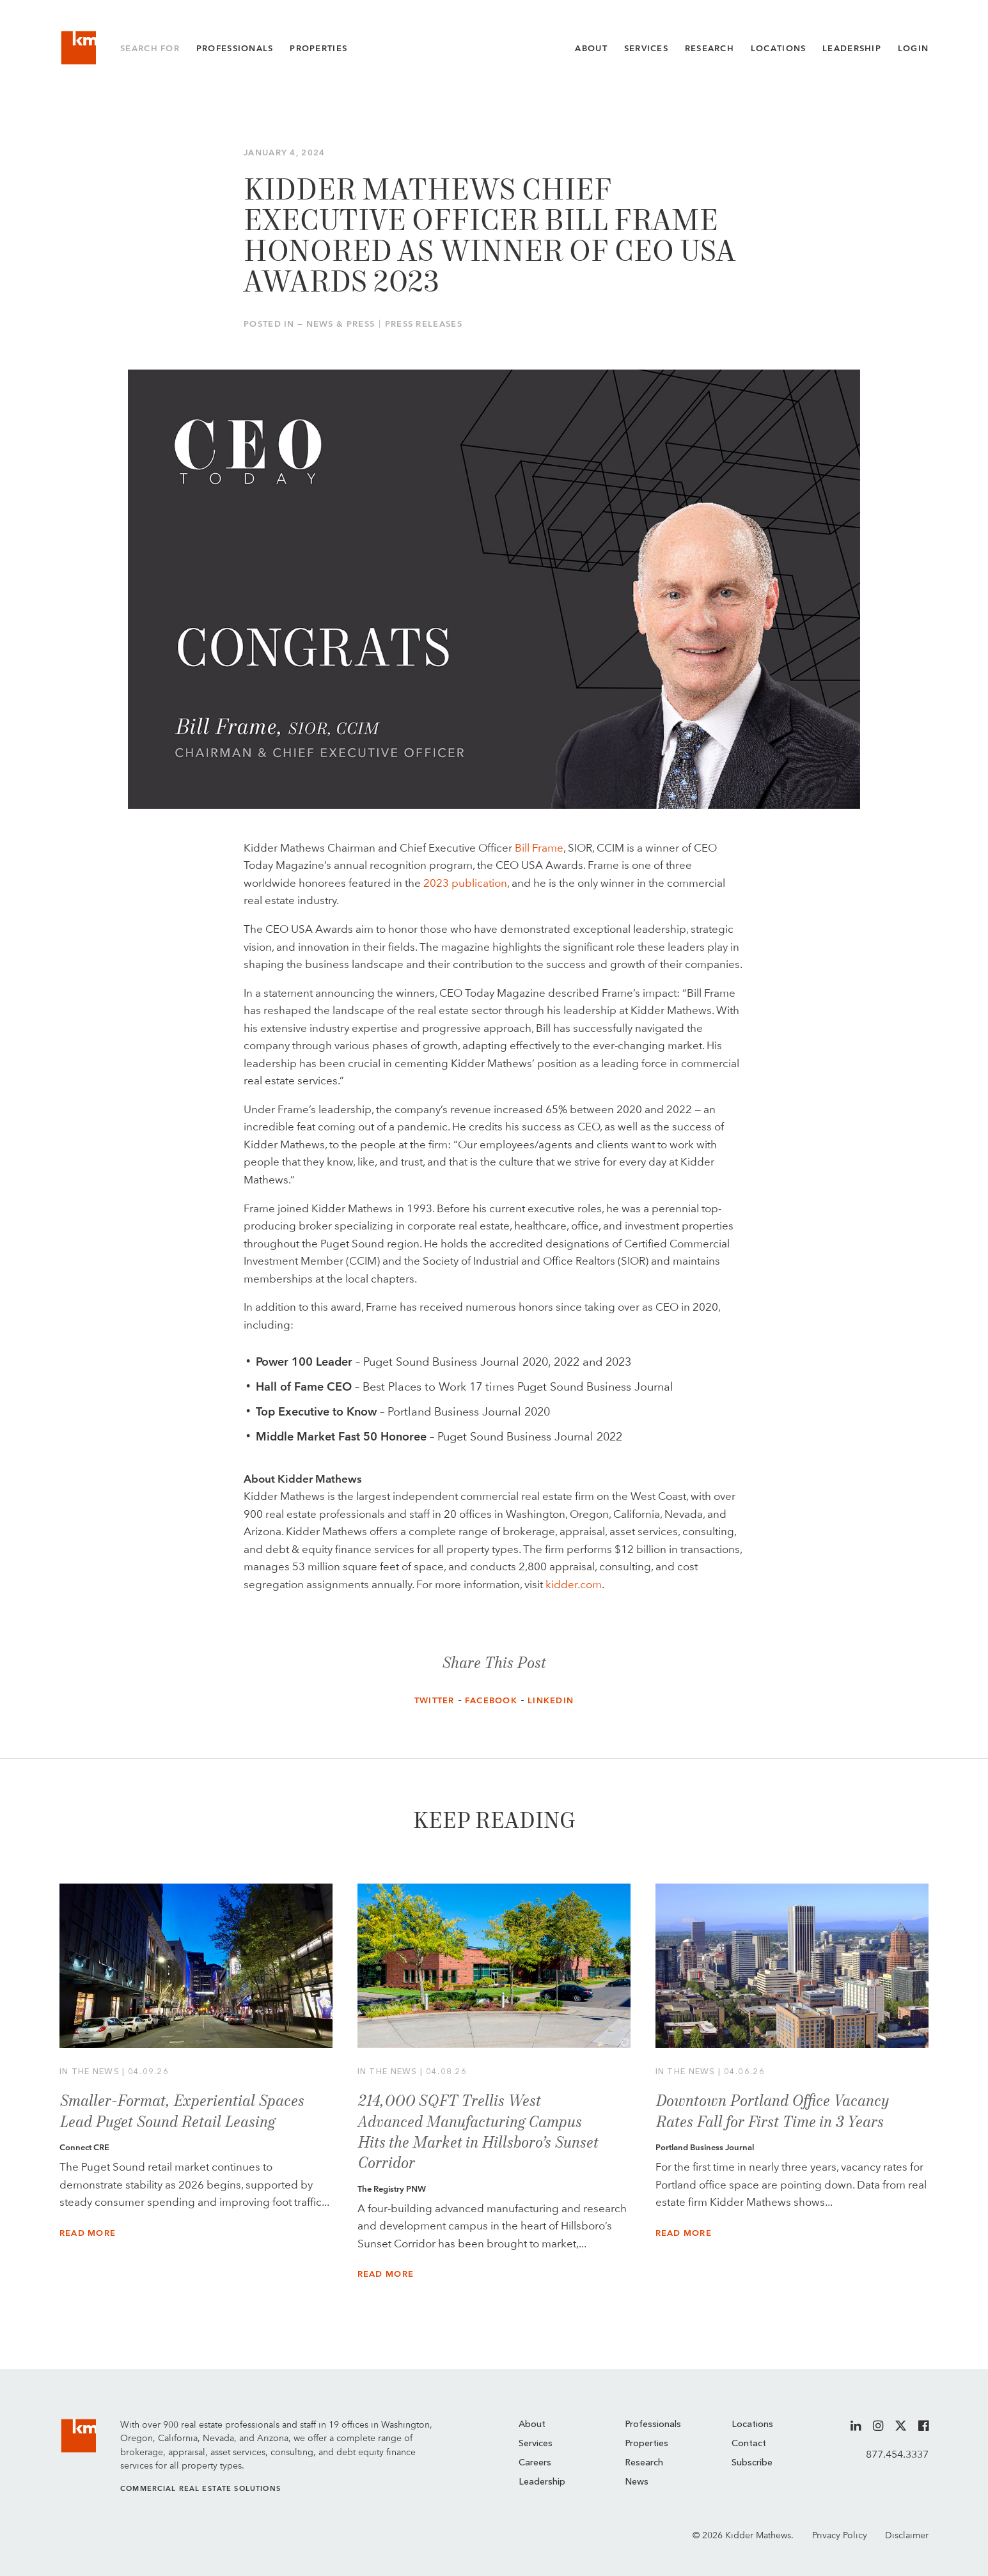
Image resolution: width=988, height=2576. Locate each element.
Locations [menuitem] (752, 2424)
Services (646, 48)
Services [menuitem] (536, 2443)
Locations (778, 48)
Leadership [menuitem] (542, 2482)
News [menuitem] (636, 2482)
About (591, 48)
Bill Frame (539, 847)
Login (913, 48)
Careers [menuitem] (535, 2462)
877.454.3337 (897, 2454)
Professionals (235, 48)
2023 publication (465, 883)
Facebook (491, 1700)
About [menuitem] (532, 2424)
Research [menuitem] (644, 2462)
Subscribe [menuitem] (752, 2462)
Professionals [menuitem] (653, 2424)
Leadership (851, 48)
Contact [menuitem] (749, 2443)
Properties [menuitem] (646, 2443)
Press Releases (423, 324)
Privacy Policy (839, 2534)
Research (709, 48)
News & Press (340, 324)
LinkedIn (551, 1700)
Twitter (434, 1700)
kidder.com (573, 1584)
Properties (318, 48)
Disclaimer (907, 2534)
